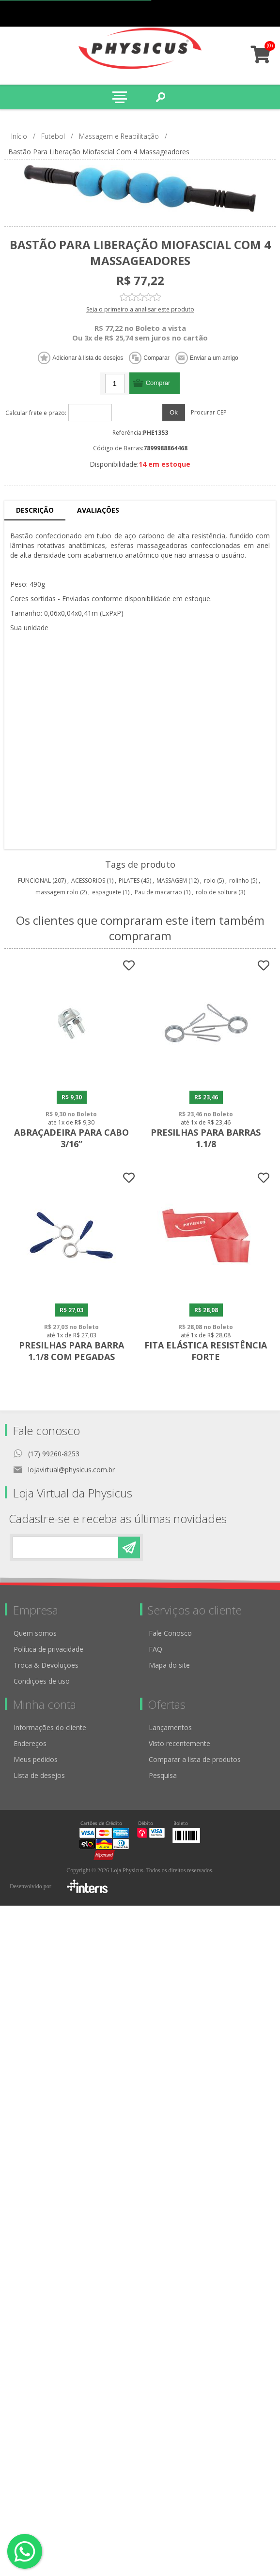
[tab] (34, 510)
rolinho (239, 880)
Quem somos (35, 1635)
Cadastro (209, 13)
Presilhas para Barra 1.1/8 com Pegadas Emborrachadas (72, 1359)
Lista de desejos (39, 1777)
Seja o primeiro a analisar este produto (140, 309)
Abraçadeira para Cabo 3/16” (72, 1139)
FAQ (155, 1651)
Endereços (30, 1745)
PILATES (129, 880)
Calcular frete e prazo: (35, 413)
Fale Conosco (170, 1635)
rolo (210, 880)
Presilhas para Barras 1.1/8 (208, 1139)
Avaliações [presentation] (98, 510)
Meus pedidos (227, 13)
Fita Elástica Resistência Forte (208, 1353)
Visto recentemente (179, 1745)
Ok (174, 412)
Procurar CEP (209, 412)
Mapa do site (169, 1667)
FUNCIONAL (34, 880)
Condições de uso (42, 1683)
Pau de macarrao (158, 892)
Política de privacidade (48, 1651)
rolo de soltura (216, 892)
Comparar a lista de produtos (195, 1761)
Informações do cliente (50, 1729)
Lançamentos (170, 1729)
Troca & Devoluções (46, 1667)
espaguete (106, 892)
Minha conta (246, 13)
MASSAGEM (171, 880)
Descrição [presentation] (35, 510)
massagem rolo (56, 892)
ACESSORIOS (88, 880)
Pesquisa (163, 1777)
